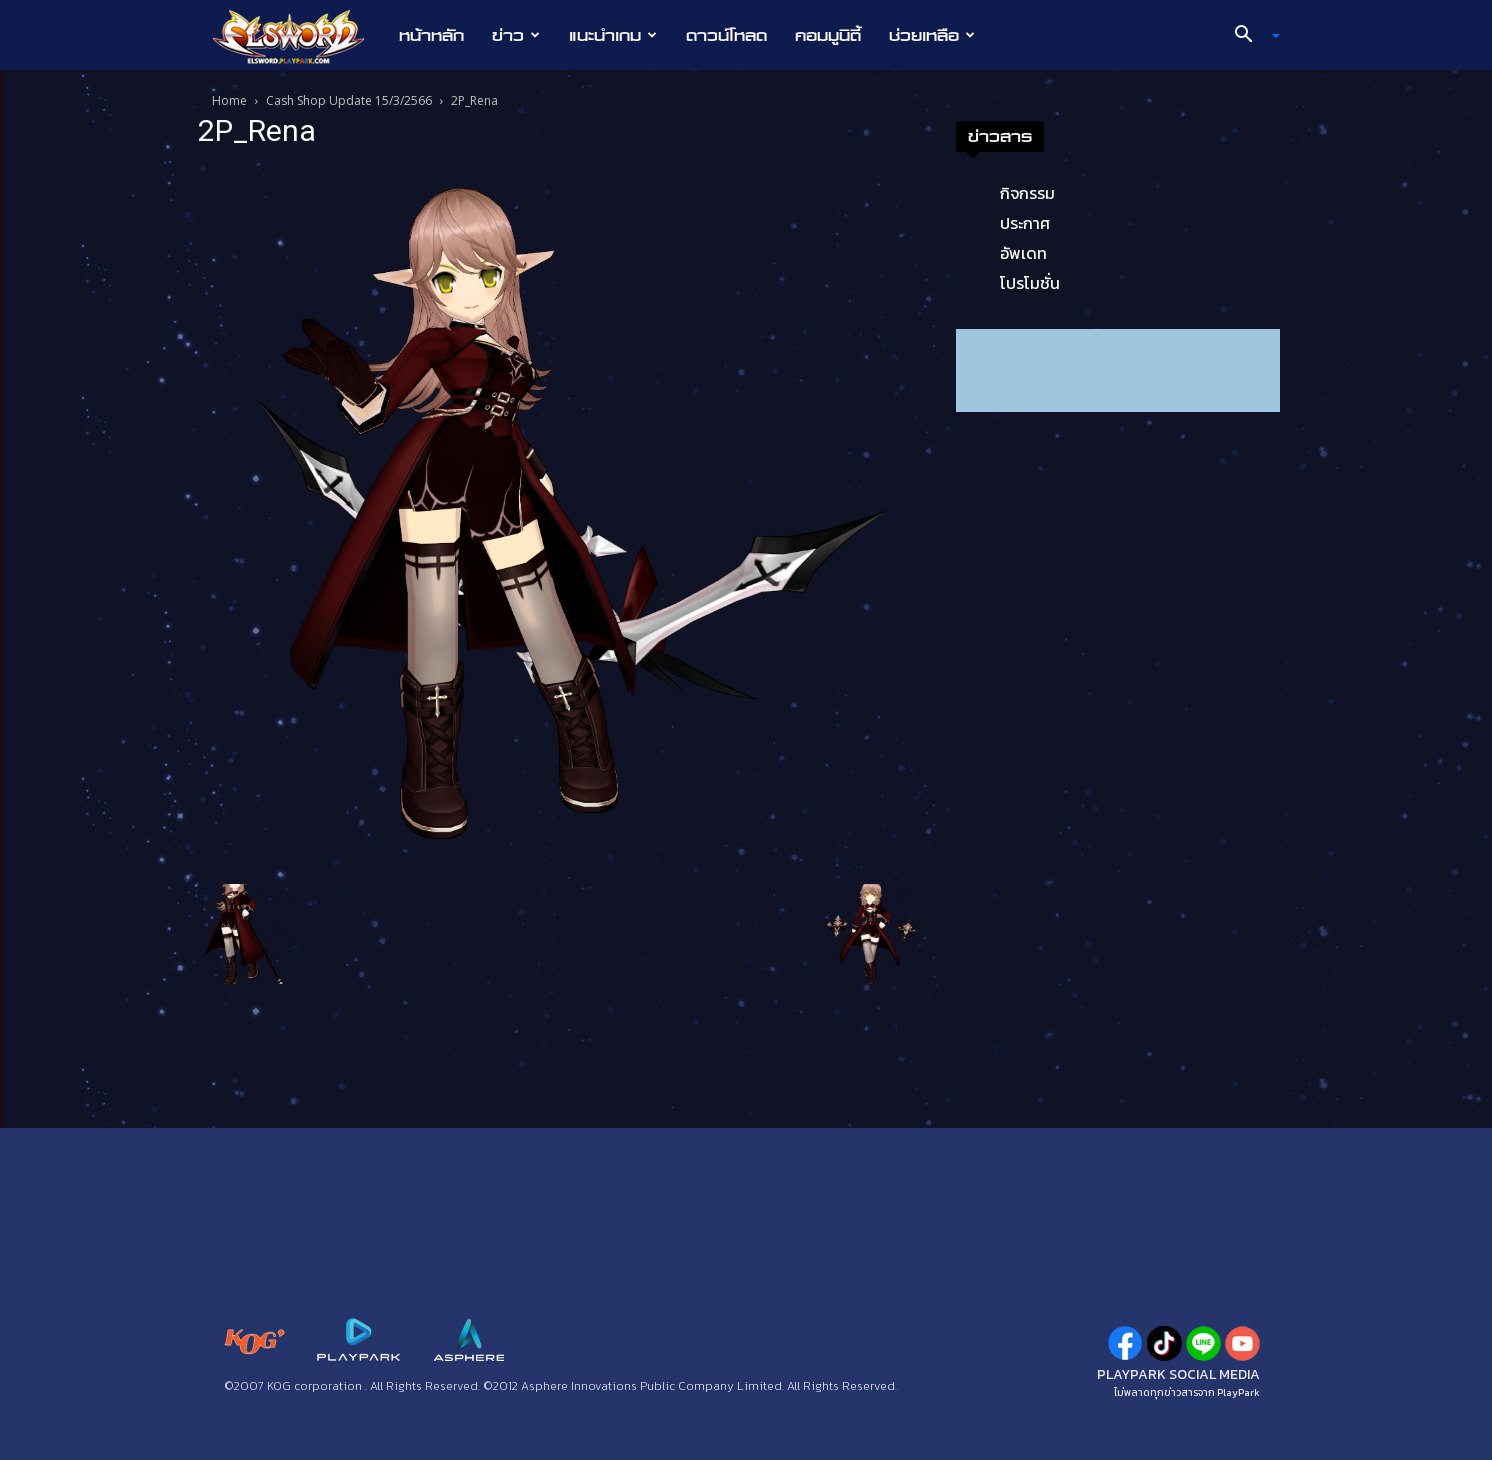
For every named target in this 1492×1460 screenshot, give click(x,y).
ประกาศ (1025, 223)
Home (229, 100)
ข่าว (516, 35)
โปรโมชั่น (1030, 283)
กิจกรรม (1027, 193)
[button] (1250, 36)
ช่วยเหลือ (932, 35)
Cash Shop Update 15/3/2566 (349, 100)
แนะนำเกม (613, 35)
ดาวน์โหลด (726, 35)
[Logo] (298, 36)
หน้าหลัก (431, 35)
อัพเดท (1023, 253)
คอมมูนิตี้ (828, 35)
